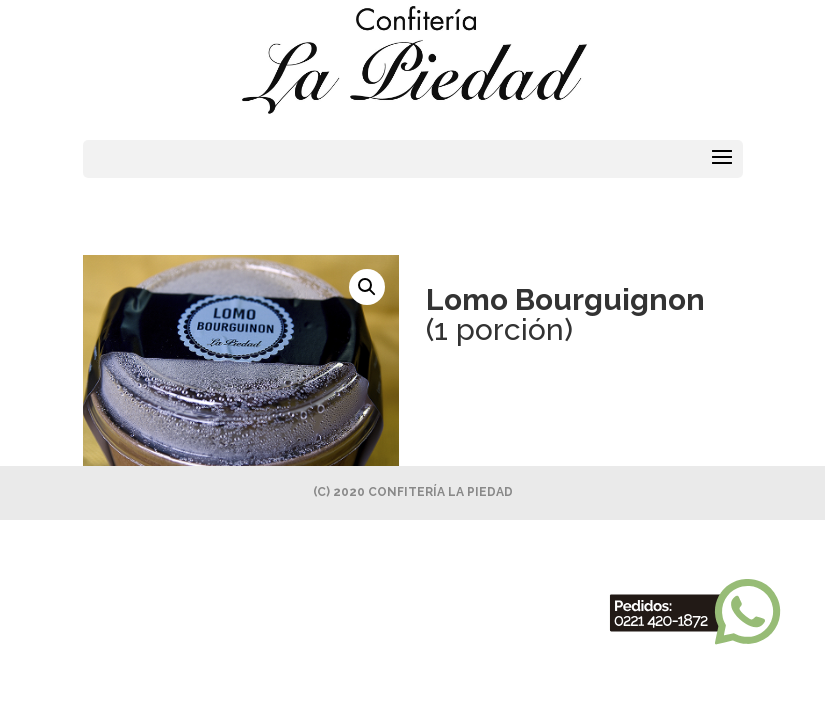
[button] (367, 287)
